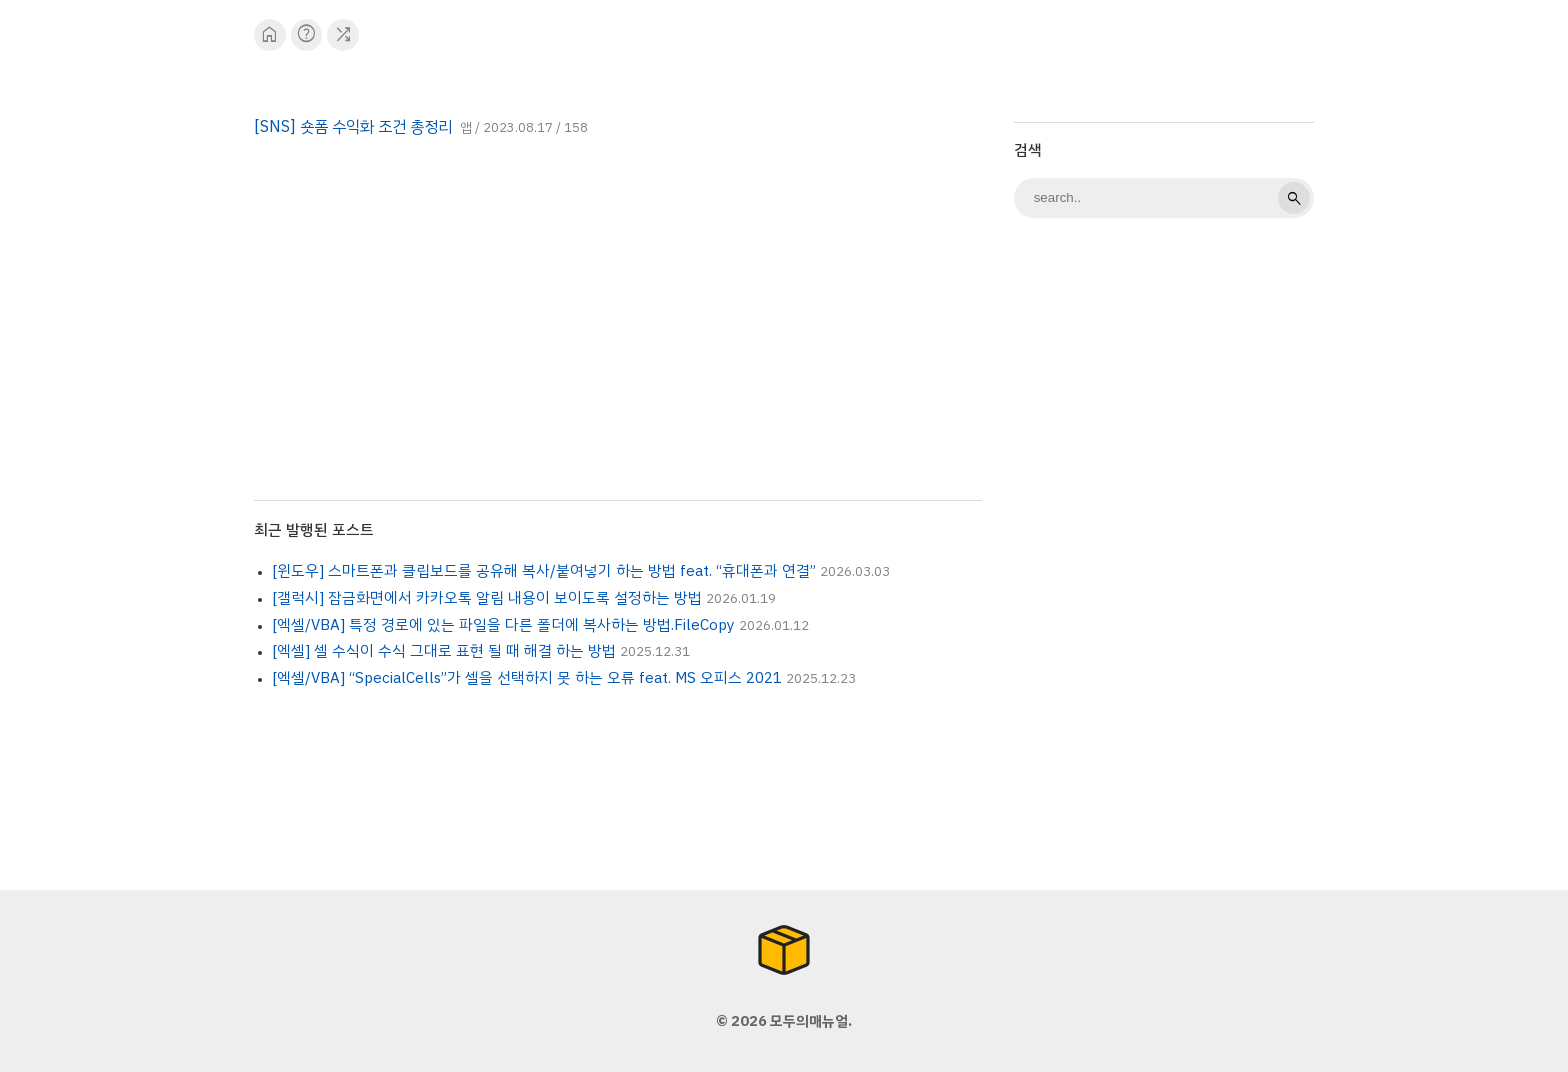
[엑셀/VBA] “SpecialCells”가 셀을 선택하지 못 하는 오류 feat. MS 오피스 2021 (527, 678)
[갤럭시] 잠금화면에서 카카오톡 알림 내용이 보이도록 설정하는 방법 (487, 598)
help (306, 34)
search (1294, 198)
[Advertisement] (1164, 550)
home (269, 34)
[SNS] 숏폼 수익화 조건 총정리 (353, 127)
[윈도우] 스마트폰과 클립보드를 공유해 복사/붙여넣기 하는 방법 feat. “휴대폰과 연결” (544, 571)
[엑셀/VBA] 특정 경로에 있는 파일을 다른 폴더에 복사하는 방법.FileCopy (503, 625)
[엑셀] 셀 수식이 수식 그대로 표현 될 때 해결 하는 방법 (444, 651)
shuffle (343, 34)
